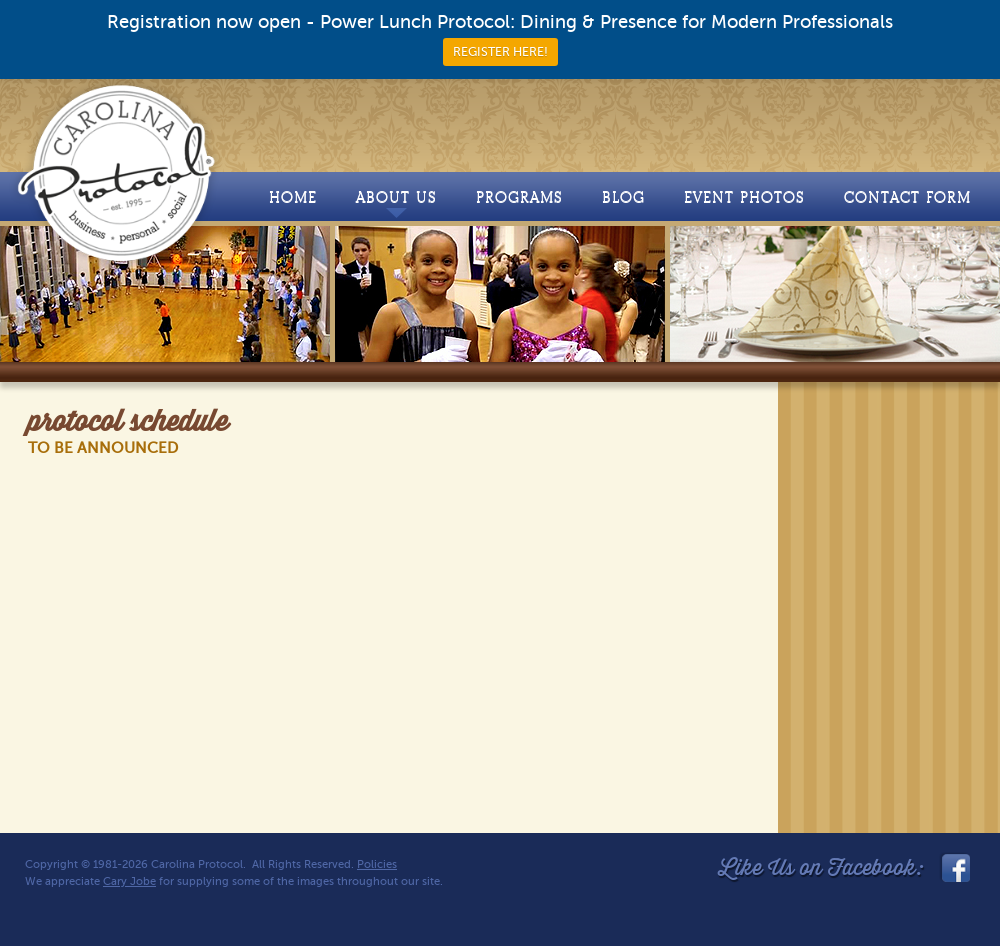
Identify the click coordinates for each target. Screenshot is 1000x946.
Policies (377, 864)
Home (293, 197)
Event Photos (744, 197)
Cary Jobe (129, 881)
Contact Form (907, 197)
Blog (623, 197)
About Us (396, 203)
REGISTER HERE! (500, 52)
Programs (519, 197)
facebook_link (954, 868)
